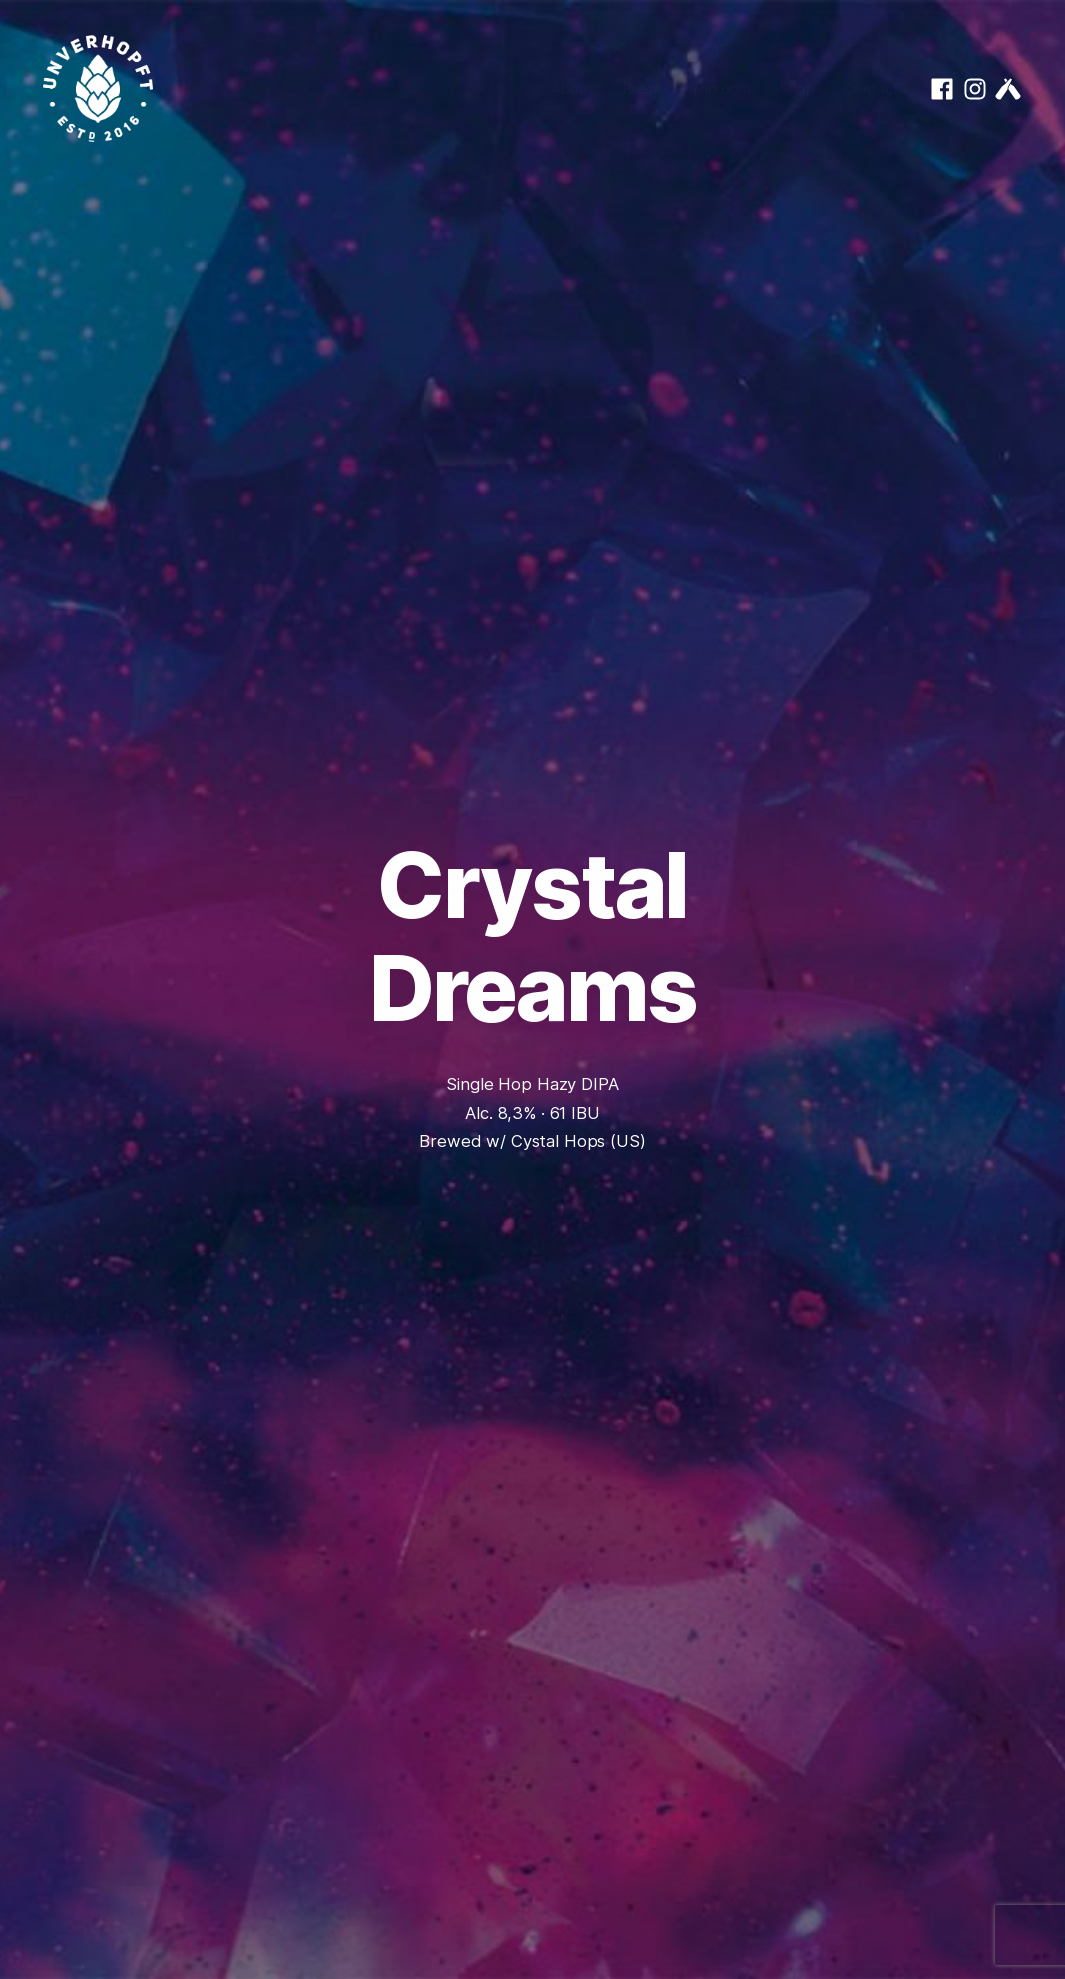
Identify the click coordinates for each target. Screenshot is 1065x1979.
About (572, 88)
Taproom (720, 88)
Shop (797, 88)
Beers (642, 88)
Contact (871, 88)
